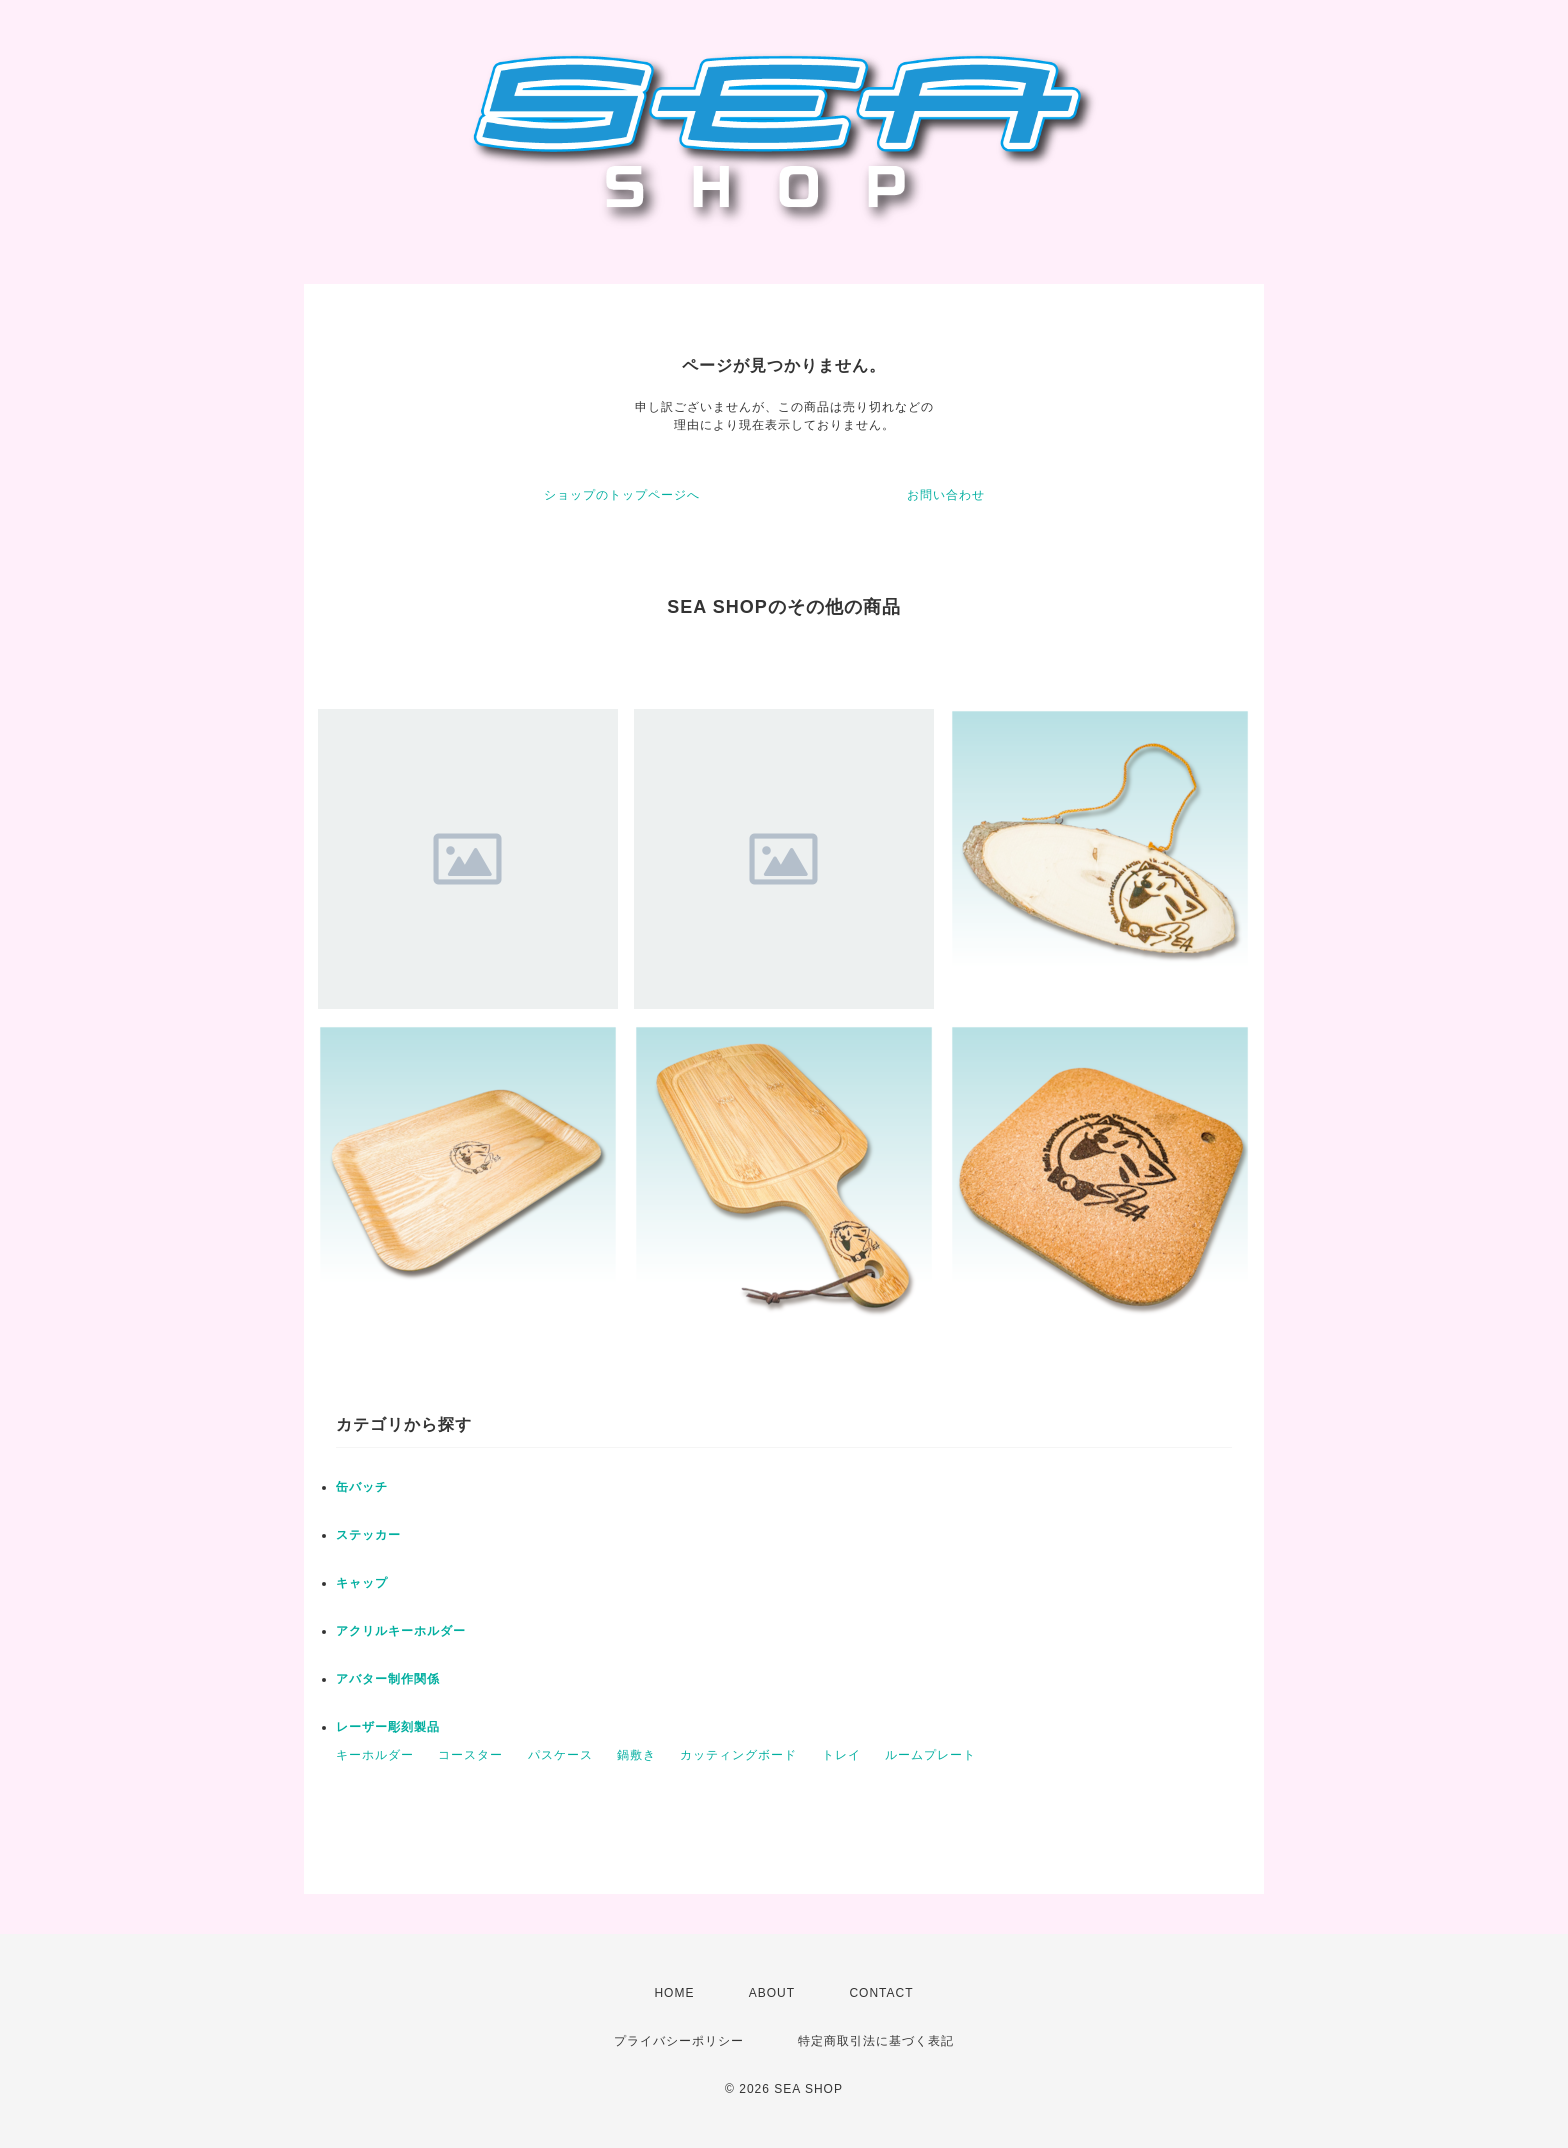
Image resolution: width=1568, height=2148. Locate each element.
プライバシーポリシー (679, 2041)
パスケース (560, 1755)
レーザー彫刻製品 (388, 1727)
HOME (674, 1993)
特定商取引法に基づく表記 (876, 2041)
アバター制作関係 (388, 1679)
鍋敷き (636, 1755)
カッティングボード (738, 1755)
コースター (470, 1755)
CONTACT (881, 1993)
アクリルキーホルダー (401, 1631)
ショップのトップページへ (622, 495)
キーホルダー (375, 1755)
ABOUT (772, 1993)
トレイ (841, 1755)
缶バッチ (362, 1487)
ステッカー (368, 1535)
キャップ (362, 1583)
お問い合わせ (946, 495)
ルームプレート (930, 1755)
